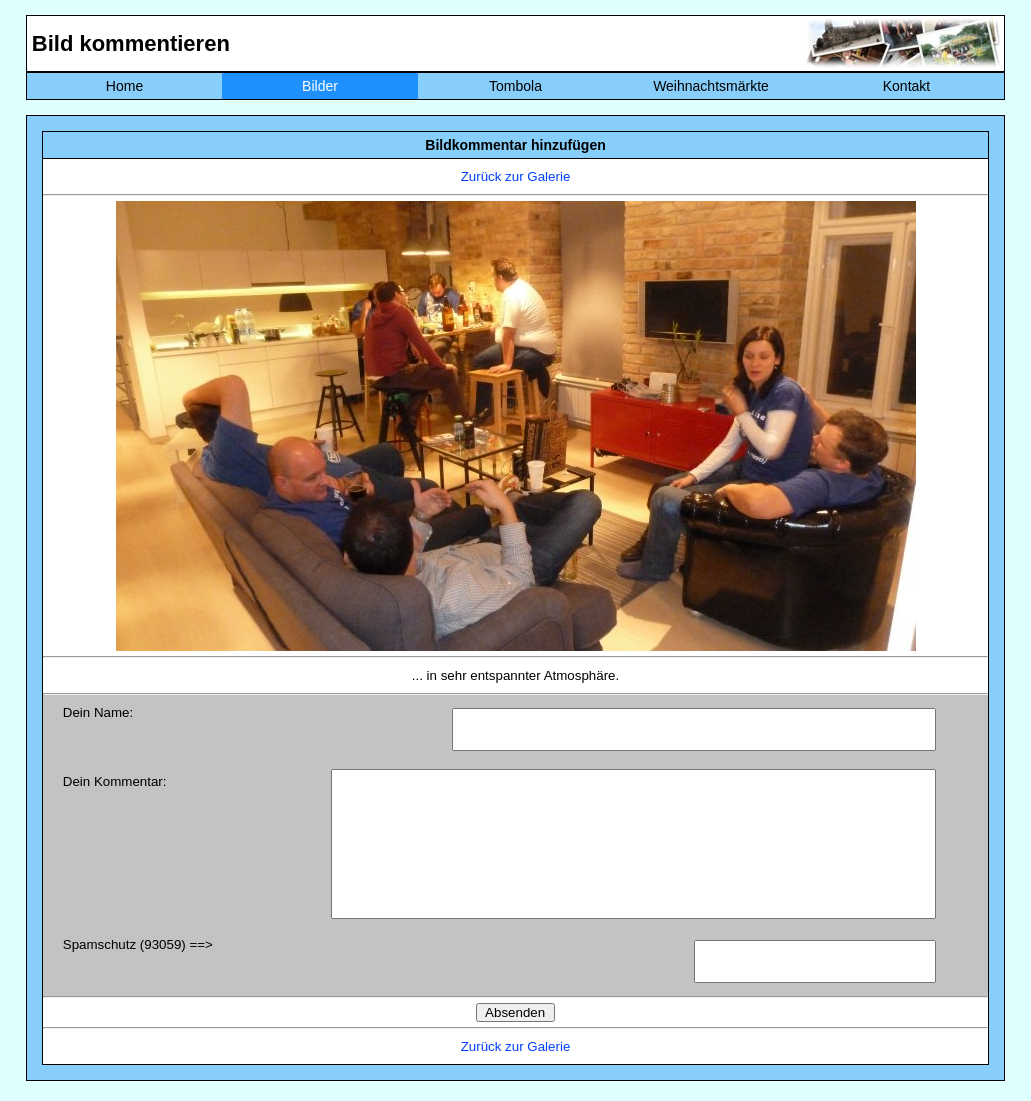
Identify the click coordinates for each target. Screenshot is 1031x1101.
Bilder (320, 86)
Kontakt (906, 86)
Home (124, 86)
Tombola (515, 86)
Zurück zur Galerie (516, 176)
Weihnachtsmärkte (711, 86)
